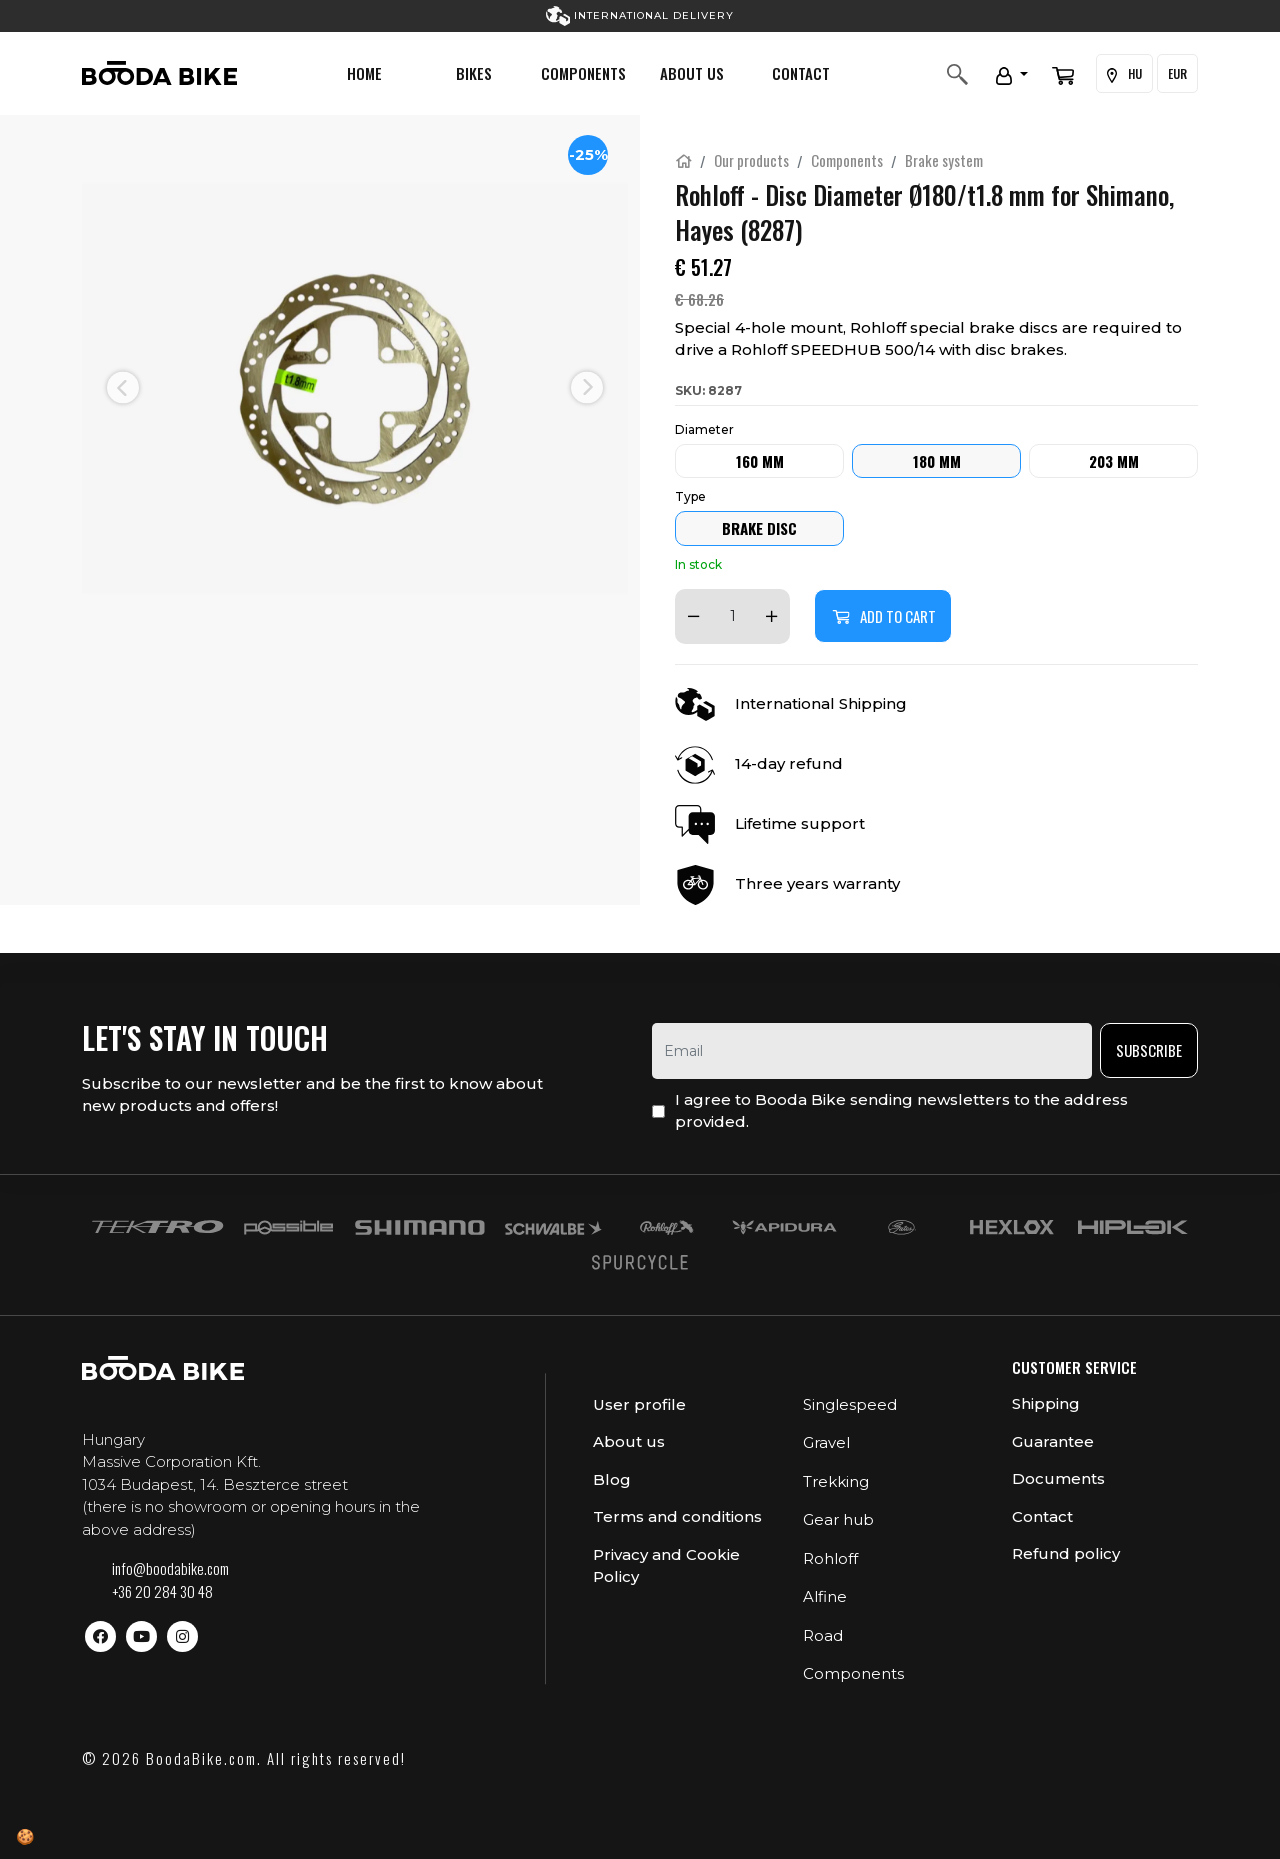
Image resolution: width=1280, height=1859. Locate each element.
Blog (612, 1479)
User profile (639, 1404)
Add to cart (883, 616)
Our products (751, 160)
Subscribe (1149, 1050)
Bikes (474, 73)
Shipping (1046, 1403)
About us (692, 73)
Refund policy (1066, 1553)
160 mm (760, 461)
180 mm (937, 461)
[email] (872, 1051)
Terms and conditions (677, 1516)
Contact (801, 73)
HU (1124, 74)
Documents (1058, 1478)
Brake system (944, 160)
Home (364, 73)
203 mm (1114, 461)
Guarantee (1053, 1441)
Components (583, 73)
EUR (1177, 73)
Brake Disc (759, 528)
